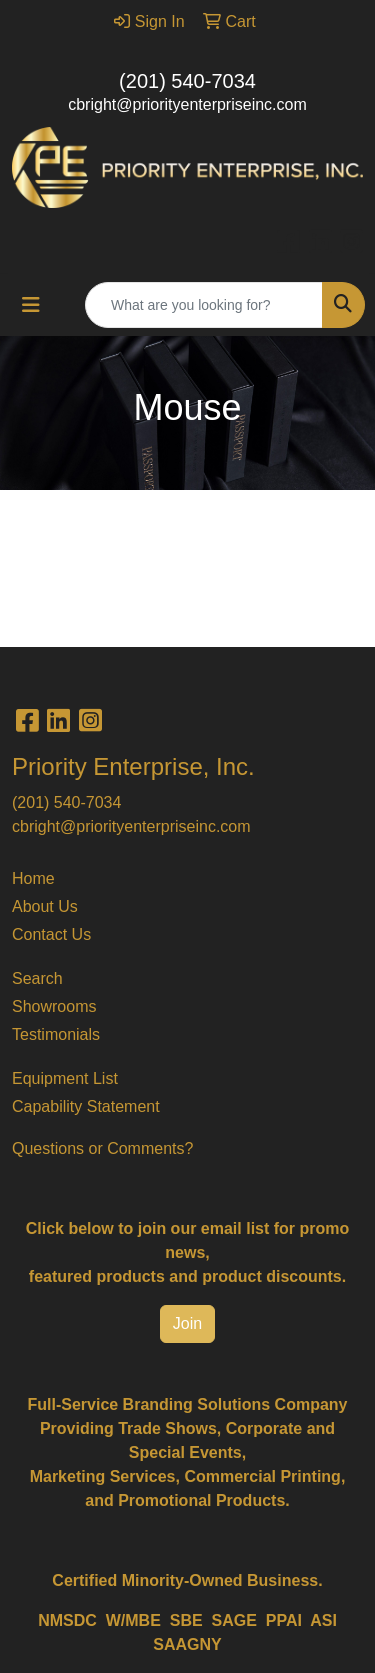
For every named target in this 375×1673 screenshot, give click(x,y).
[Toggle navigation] (31, 305)
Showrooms (54, 1006)
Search (37, 978)
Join (187, 1323)
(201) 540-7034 (187, 81)
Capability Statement (86, 1106)
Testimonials (56, 1034)
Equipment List (65, 1078)
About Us (45, 906)
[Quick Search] (204, 305)
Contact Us (51, 934)
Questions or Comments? (102, 1148)
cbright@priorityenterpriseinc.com (187, 104)
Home (33, 878)
